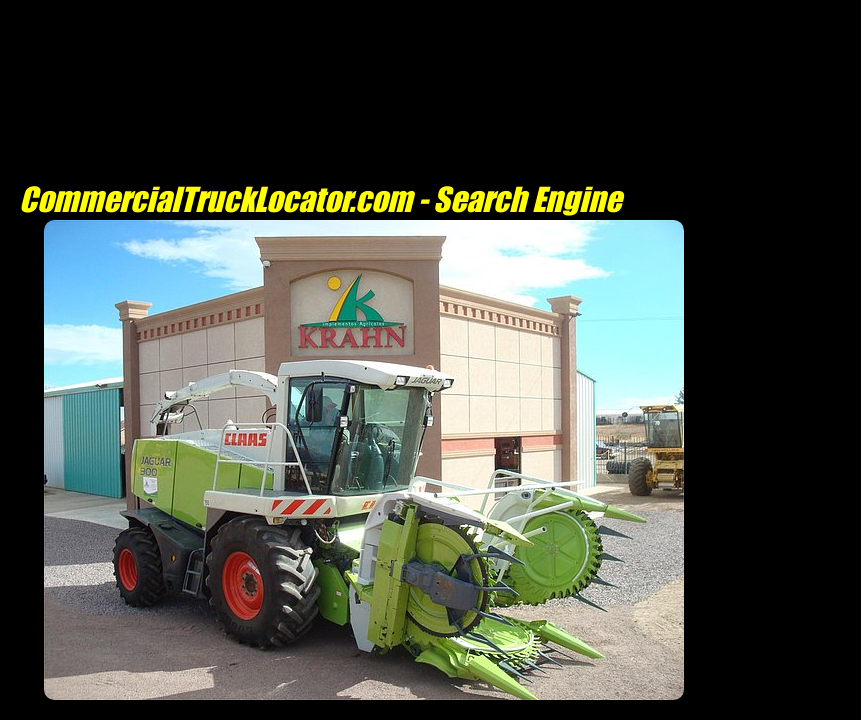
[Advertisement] (364, 709)
